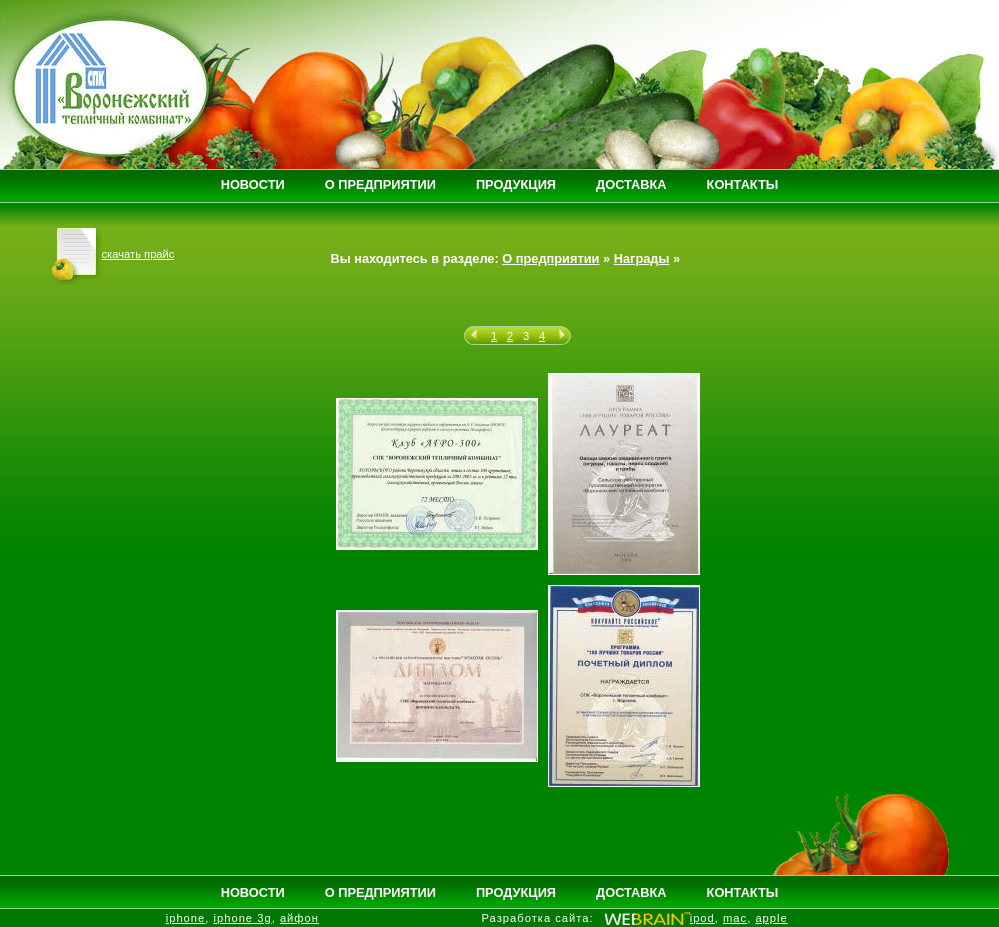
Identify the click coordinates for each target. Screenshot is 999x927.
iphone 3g (243, 918)
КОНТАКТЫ (743, 184)
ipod (702, 918)
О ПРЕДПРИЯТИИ (380, 184)
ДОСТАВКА (631, 184)
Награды (642, 258)
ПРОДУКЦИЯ (516, 184)
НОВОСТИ (253, 184)
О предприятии (550, 258)
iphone (186, 918)
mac (735, 918)
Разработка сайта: (538, 918)
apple (771, 918)
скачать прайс (112, 254)
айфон (299, 918)
